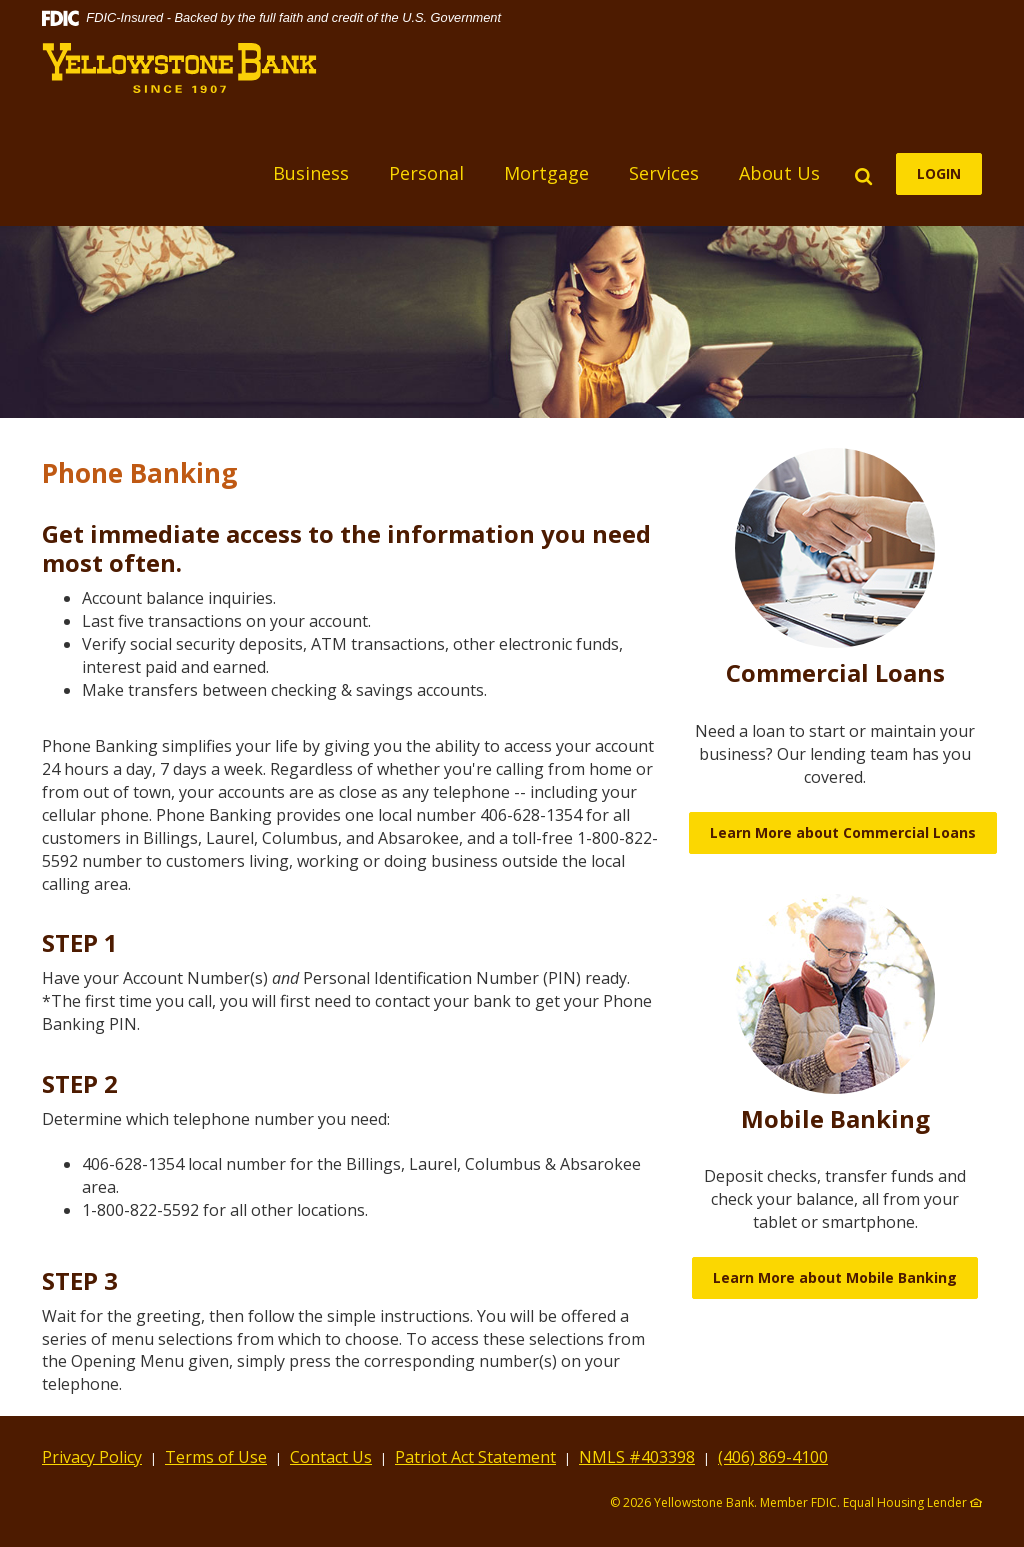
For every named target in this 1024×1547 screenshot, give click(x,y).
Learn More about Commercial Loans (843, 832)
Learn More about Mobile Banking (835, 1277)
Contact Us (331, 1457)
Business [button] (311, 173)
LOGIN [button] (939, 173)
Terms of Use (216, 1457)
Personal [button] (426, 173)
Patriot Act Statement (475, 1457)
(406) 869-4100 (773, 1457)
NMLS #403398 (637, 1457)
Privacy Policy (92, 1457)
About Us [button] (779, 173)
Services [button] (664, 173)
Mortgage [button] (546, 173)
